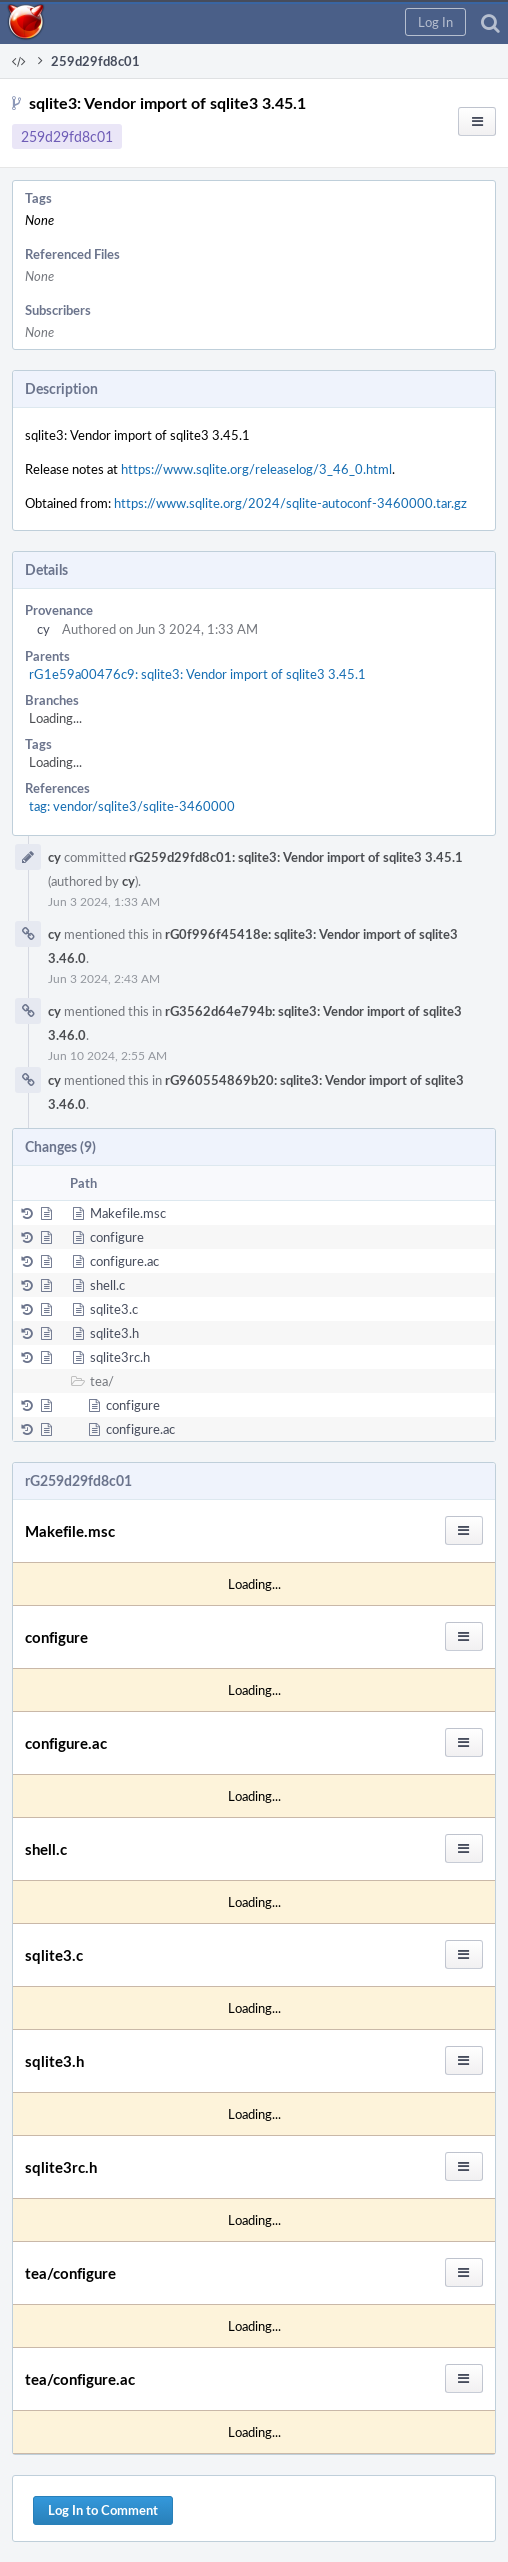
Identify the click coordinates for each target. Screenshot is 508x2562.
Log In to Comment (103, 2510)
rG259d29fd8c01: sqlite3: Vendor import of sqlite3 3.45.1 (296, 857)
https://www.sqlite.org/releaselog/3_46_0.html (256, 469)
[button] (435, 22)
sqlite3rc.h (120, 1357)
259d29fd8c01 (67, 136)
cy (43, 629)
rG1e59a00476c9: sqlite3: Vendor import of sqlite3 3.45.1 (197, 674)
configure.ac (124, 1261)
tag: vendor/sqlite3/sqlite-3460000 (132, 806)
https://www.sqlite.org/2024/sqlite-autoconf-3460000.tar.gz (290, 503)
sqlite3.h (114, 1333)
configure (117, 1237)
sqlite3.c (114, 1309)
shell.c (107, 1285)
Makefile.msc (128, 1213)
